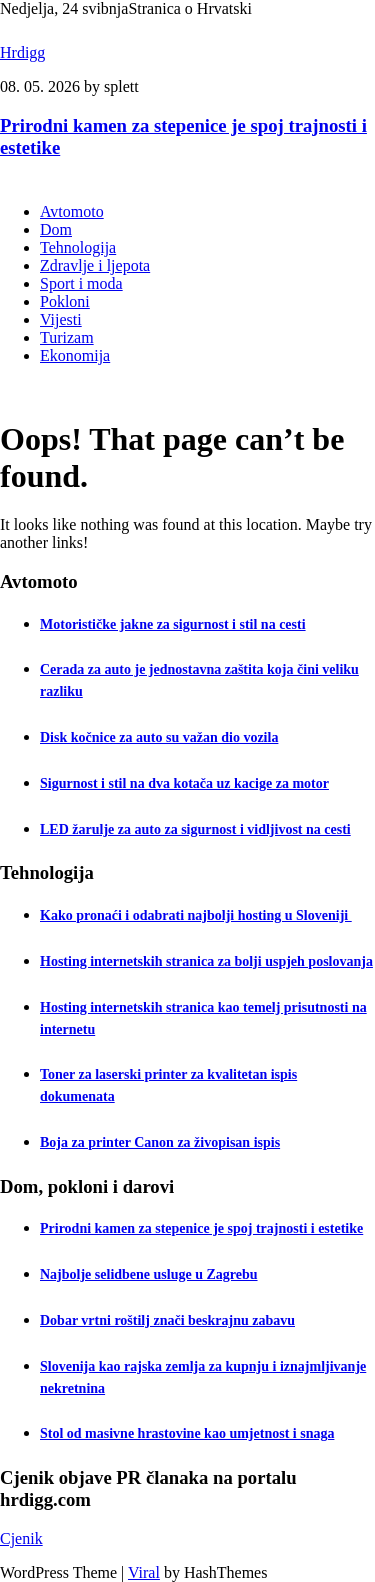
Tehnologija (78, 247)
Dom (56, 229)
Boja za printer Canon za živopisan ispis (160, 1142)
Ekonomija (75, 355)
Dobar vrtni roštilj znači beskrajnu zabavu (167, 1320)
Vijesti (61, 319)
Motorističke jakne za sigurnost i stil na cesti (173, 624)
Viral (144, 1572)
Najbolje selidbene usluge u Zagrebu (149, 1274)
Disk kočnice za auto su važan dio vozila (159, 737)
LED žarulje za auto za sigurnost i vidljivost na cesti (195, 829)
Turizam (67, 337)
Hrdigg (22, 52)
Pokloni (65, 301)
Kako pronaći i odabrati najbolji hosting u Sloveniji (196, 915)
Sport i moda (81, 283)
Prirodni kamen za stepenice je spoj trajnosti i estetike (201, 1228)
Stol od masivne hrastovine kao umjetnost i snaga (187, 1433)
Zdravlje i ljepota (95, 265)
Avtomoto (72, 211)
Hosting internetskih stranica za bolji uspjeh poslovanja (206, 961)
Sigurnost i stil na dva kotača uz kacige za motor (184, 783)
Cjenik (21, 1538)
